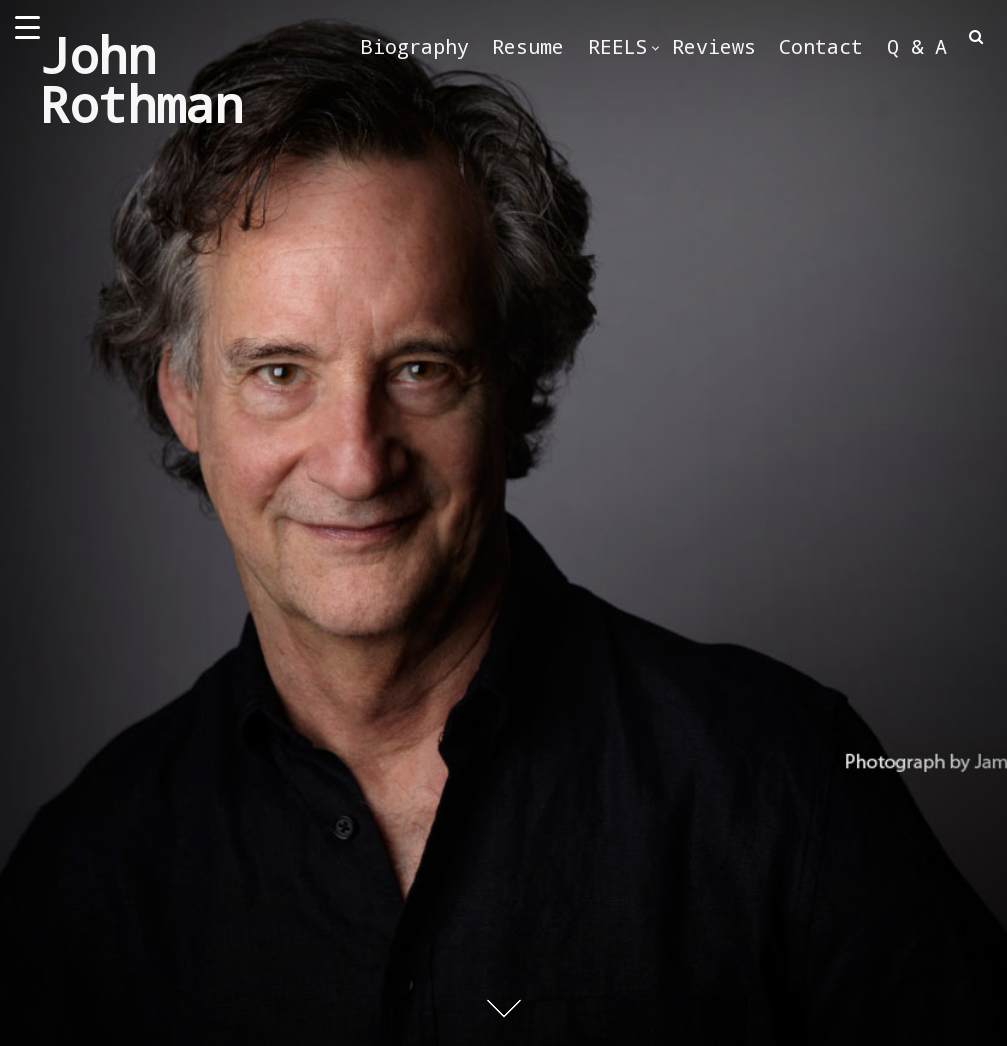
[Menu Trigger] (27, 27)
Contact (821, 46)
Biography (415, 46)
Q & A (917, 46)
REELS (618, 46)
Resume (528, 46)
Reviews (714, 46)
